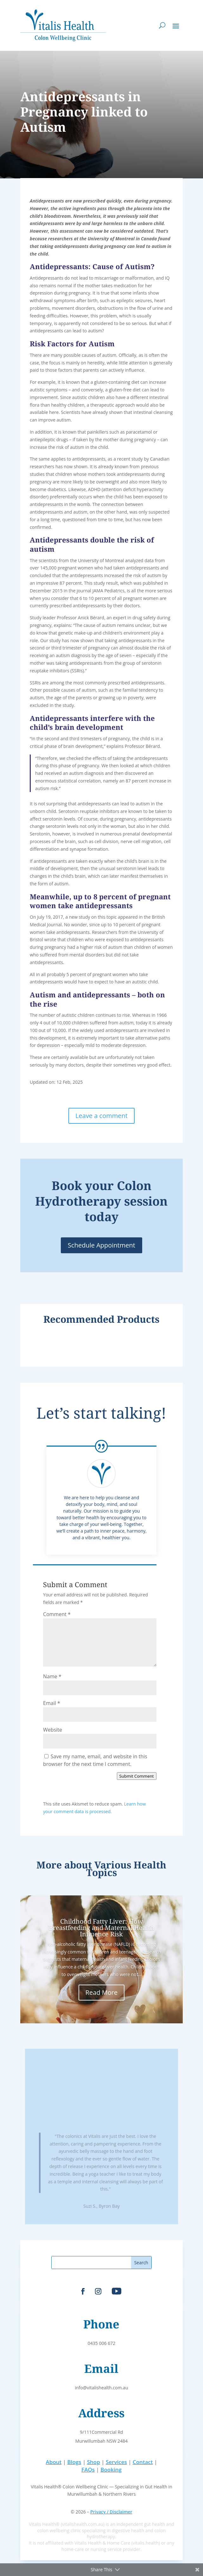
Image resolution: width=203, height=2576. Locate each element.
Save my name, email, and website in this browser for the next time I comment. (95, 1760)
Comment (57, 1614)
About (54, 2462)
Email (51, 1703)
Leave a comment (101, 1115)
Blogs (74, 2462)
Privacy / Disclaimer (111, 2512)
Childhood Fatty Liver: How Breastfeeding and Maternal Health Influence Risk (101, 1927)
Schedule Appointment (101, 1245)
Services (116, 2462)
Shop (93, 2462)
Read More (102, 1992)
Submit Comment (136, 1776)
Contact (143, 2462)
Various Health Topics (126, 1868)
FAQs (88, 2469)
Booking (111, 2469)
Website (52, 1729)
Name (52, 1676)
